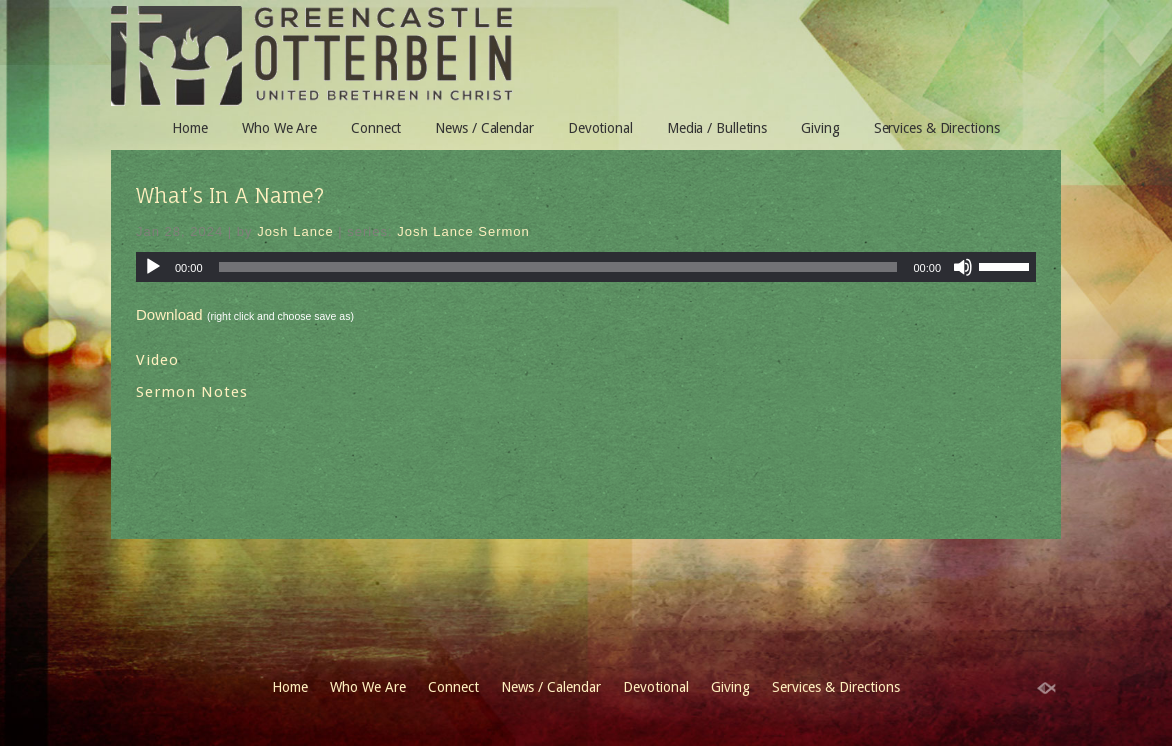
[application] (586, 267)
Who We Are (279, 128)
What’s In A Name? (230, 195)
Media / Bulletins (717, 128)
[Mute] (963, 267)
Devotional (600, 128)
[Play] (153, 267)
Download (169, 314)
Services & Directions (937, 128)
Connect (376, 128)
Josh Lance (295, 231)
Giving (820, 128)
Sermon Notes (192, 392)
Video (157, 360)
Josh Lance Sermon (463, 231)
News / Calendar (484, 128)
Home (190, 128)
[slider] (1007, 265)
